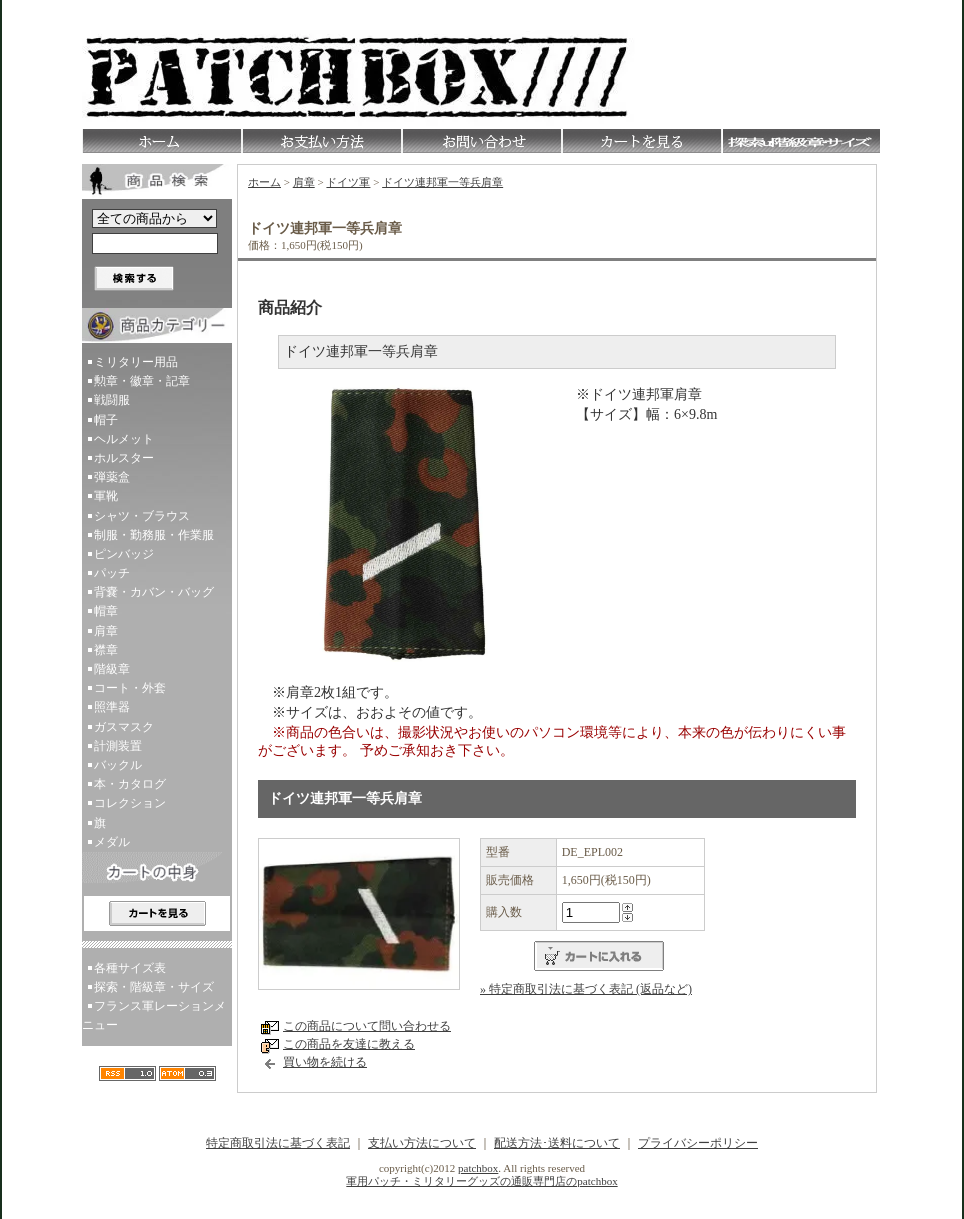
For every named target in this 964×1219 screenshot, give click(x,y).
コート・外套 (130, 688)
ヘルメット (124, 439)
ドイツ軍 (348, 182)
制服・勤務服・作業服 (154, 535)
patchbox (478, 1168)
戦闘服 (112, 400)
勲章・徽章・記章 (142, 381)
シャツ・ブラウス (142, 516)
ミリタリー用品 (136, 362)
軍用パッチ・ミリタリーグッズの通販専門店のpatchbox (481, 1181)
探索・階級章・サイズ (154, 987)
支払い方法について (422, 1143)
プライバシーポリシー (698, 1143)
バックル (118, 765)
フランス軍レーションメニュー (154, 1015)
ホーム (264, 182)
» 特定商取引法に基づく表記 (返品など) (586, 989)
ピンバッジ (124, 554)
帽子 (106, 420)
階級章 (112, 669)
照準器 (112, 707)
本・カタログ (130, 784)
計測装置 (118, 746)
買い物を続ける (325, 1062)
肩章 (106, 631)
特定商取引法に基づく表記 (278, 1143)
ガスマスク (124, 727)
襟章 (106, 650)
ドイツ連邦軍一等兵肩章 (442, 182)
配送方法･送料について (557, 1143)
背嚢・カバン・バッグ (154, 592)
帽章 (106, 611)
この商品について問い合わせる (367, 1026)
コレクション (130, 803)
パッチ (112, 573)
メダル (112, 842)
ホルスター (124, 458)
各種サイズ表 (130, 968)
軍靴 (106, 496)
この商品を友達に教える (349, 1044)
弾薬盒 (112, 477)
